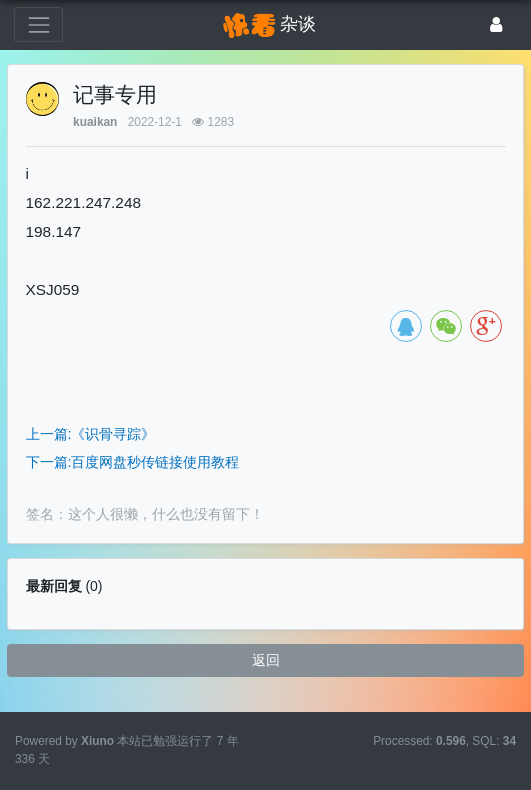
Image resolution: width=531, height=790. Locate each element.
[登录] (496, 24)
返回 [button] (266, 660)
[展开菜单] (38, 24)
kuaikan (95, 122)
